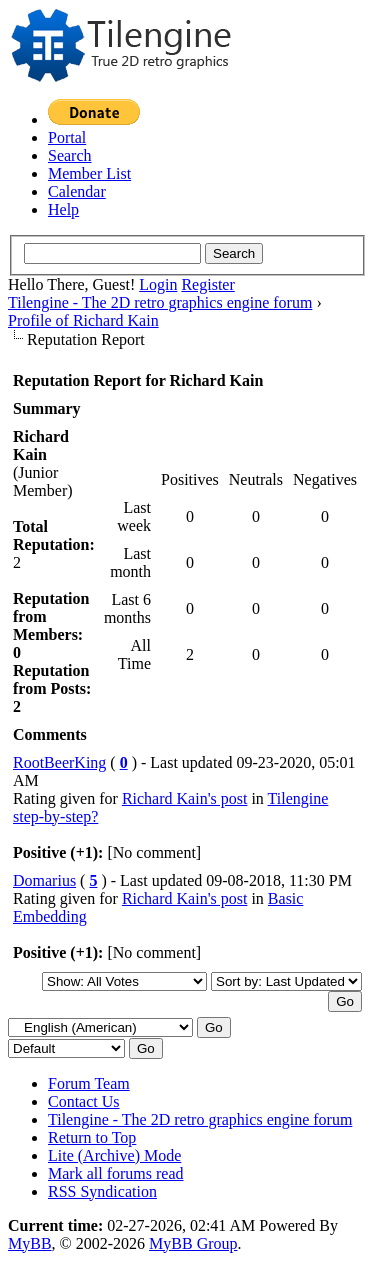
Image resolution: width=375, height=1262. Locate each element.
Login (158, 284)
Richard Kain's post (185, 798)
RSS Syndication (102, 1191)
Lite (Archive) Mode (114, 1155)
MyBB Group (193, 1243)
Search (70, 155)
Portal (67, 137)
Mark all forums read (116, 1173)
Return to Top (92, 1137)
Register (207, 284)
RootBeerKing (59, 762)
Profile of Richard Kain (83, 320)
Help (63, 209)
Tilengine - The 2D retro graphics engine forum (160, 302)
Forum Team (89, 1083)
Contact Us (84, 1101)
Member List (89, 173)
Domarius (44, 880)
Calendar (77, 191)
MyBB (30, 1243)
